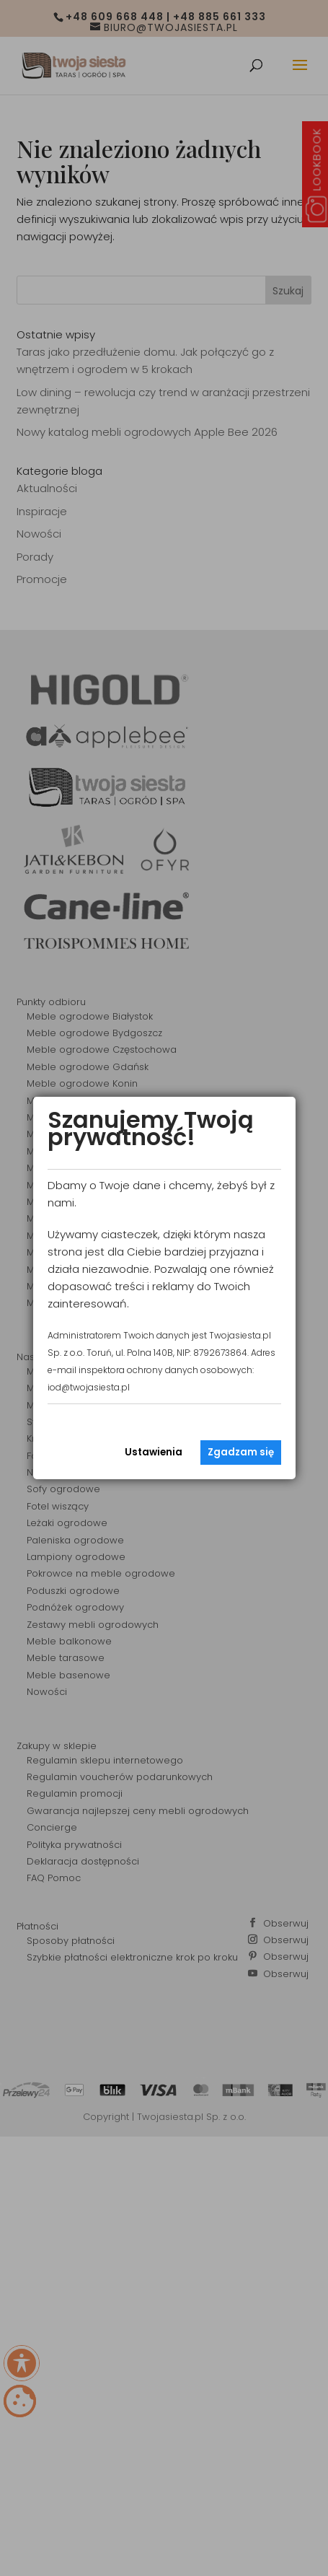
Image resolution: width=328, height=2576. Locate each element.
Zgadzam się (241, 1452)
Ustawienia (153, 1452)
